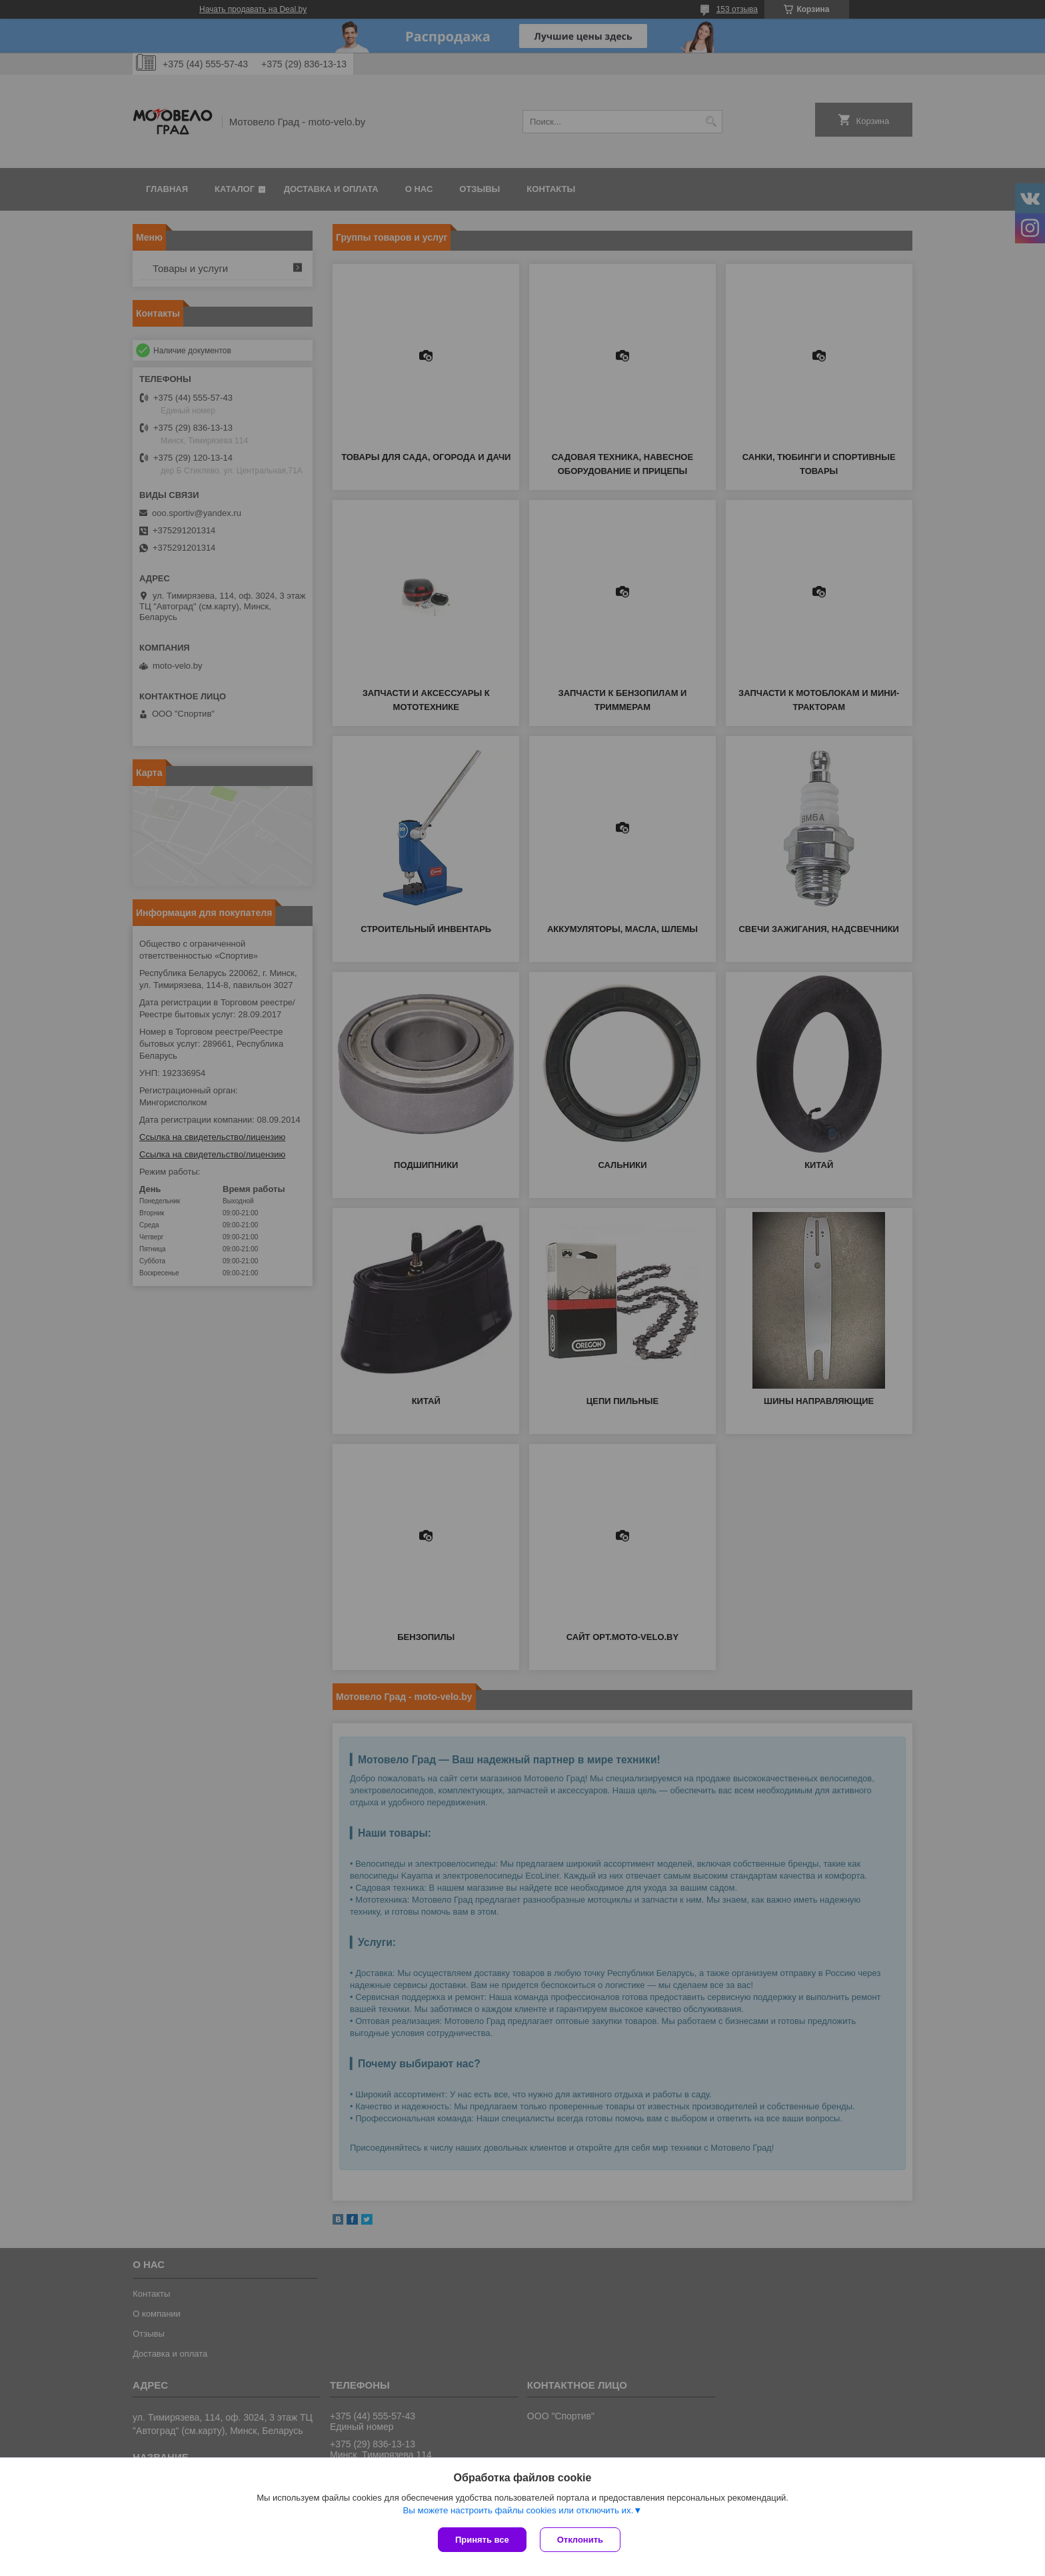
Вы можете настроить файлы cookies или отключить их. (518, 2510)
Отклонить (580, 2540)
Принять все (482, 2540)
